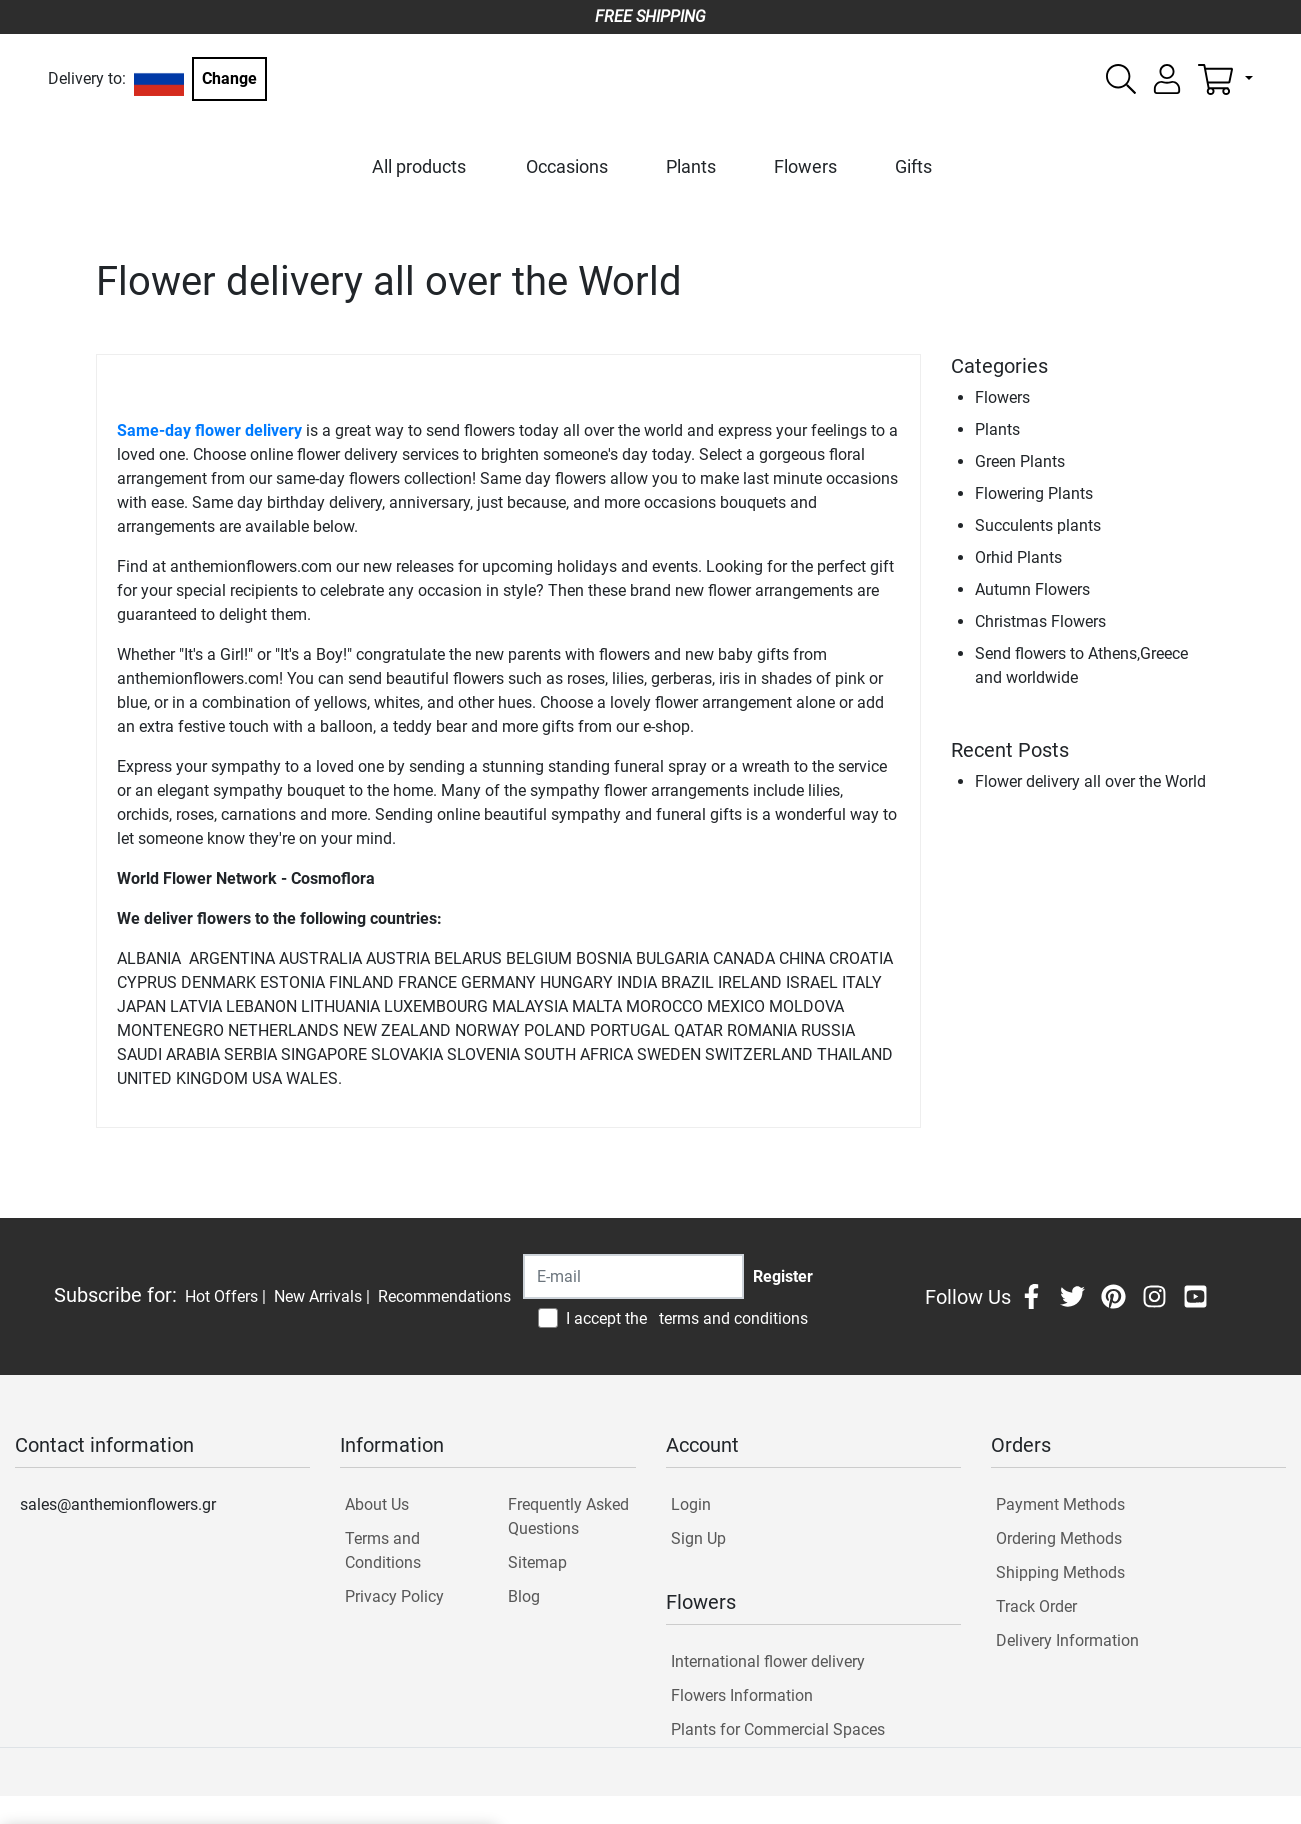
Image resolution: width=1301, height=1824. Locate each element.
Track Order (1036, 1606)
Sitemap (537, 1562)
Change (229, 78)
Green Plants (1020, 461)
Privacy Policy (394, 1596)
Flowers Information (742, 1695)
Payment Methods (1060, 1504)
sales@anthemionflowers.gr (118, 1504)
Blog (524, 1596)
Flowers (805, 166)
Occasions (567, 166)
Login (691, 1504)
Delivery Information (1067, 1640)
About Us (377, 1504)
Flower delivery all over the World (1090, 781)
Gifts (913, 166)
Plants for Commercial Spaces (778, 1729)
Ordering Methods (1059, 1538)
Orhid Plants (1018, 557)
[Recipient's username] (633, 1276)
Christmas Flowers (1040, 621)
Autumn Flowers (1032, 589)
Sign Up (698, 1538)
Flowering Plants (1034, 493)
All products (419, 166)
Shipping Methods (1060, 1572)
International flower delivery (768, 1661)
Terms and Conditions (383, 1550)
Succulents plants (1038, 525)
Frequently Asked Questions (568, 1516)
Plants (691, 166)
